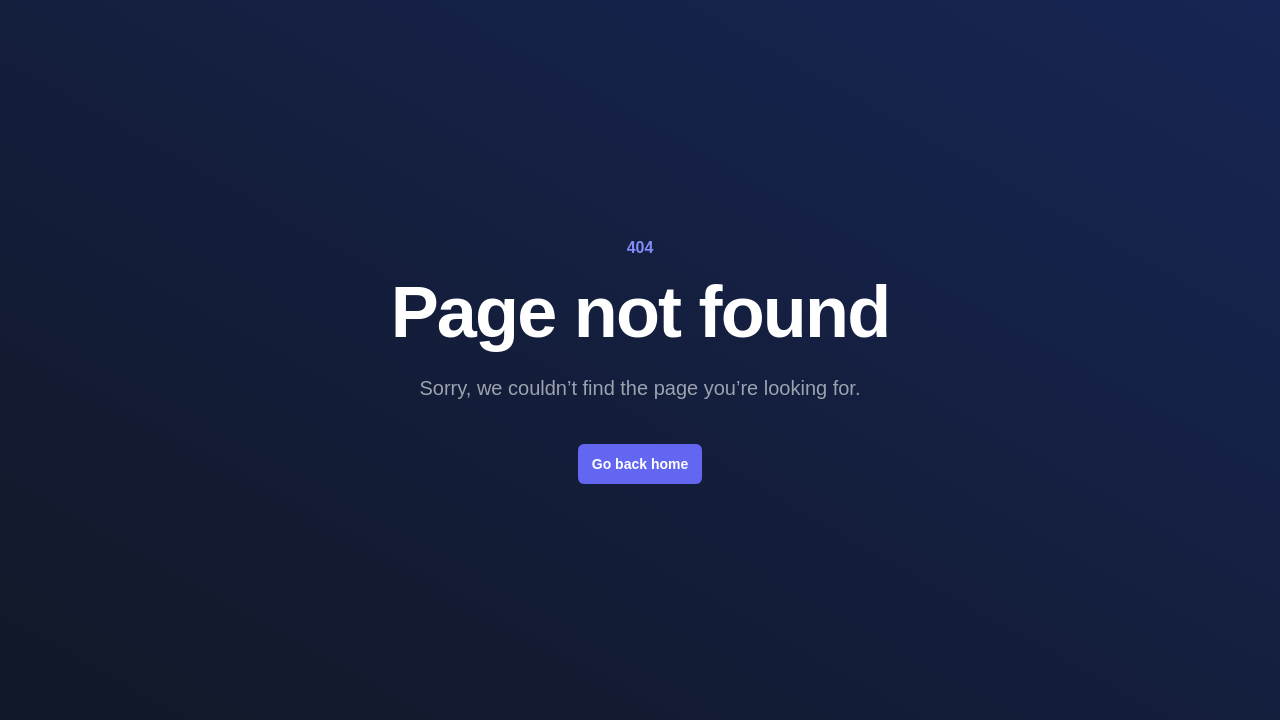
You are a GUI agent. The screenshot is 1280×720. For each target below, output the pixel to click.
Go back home (640, 464)
